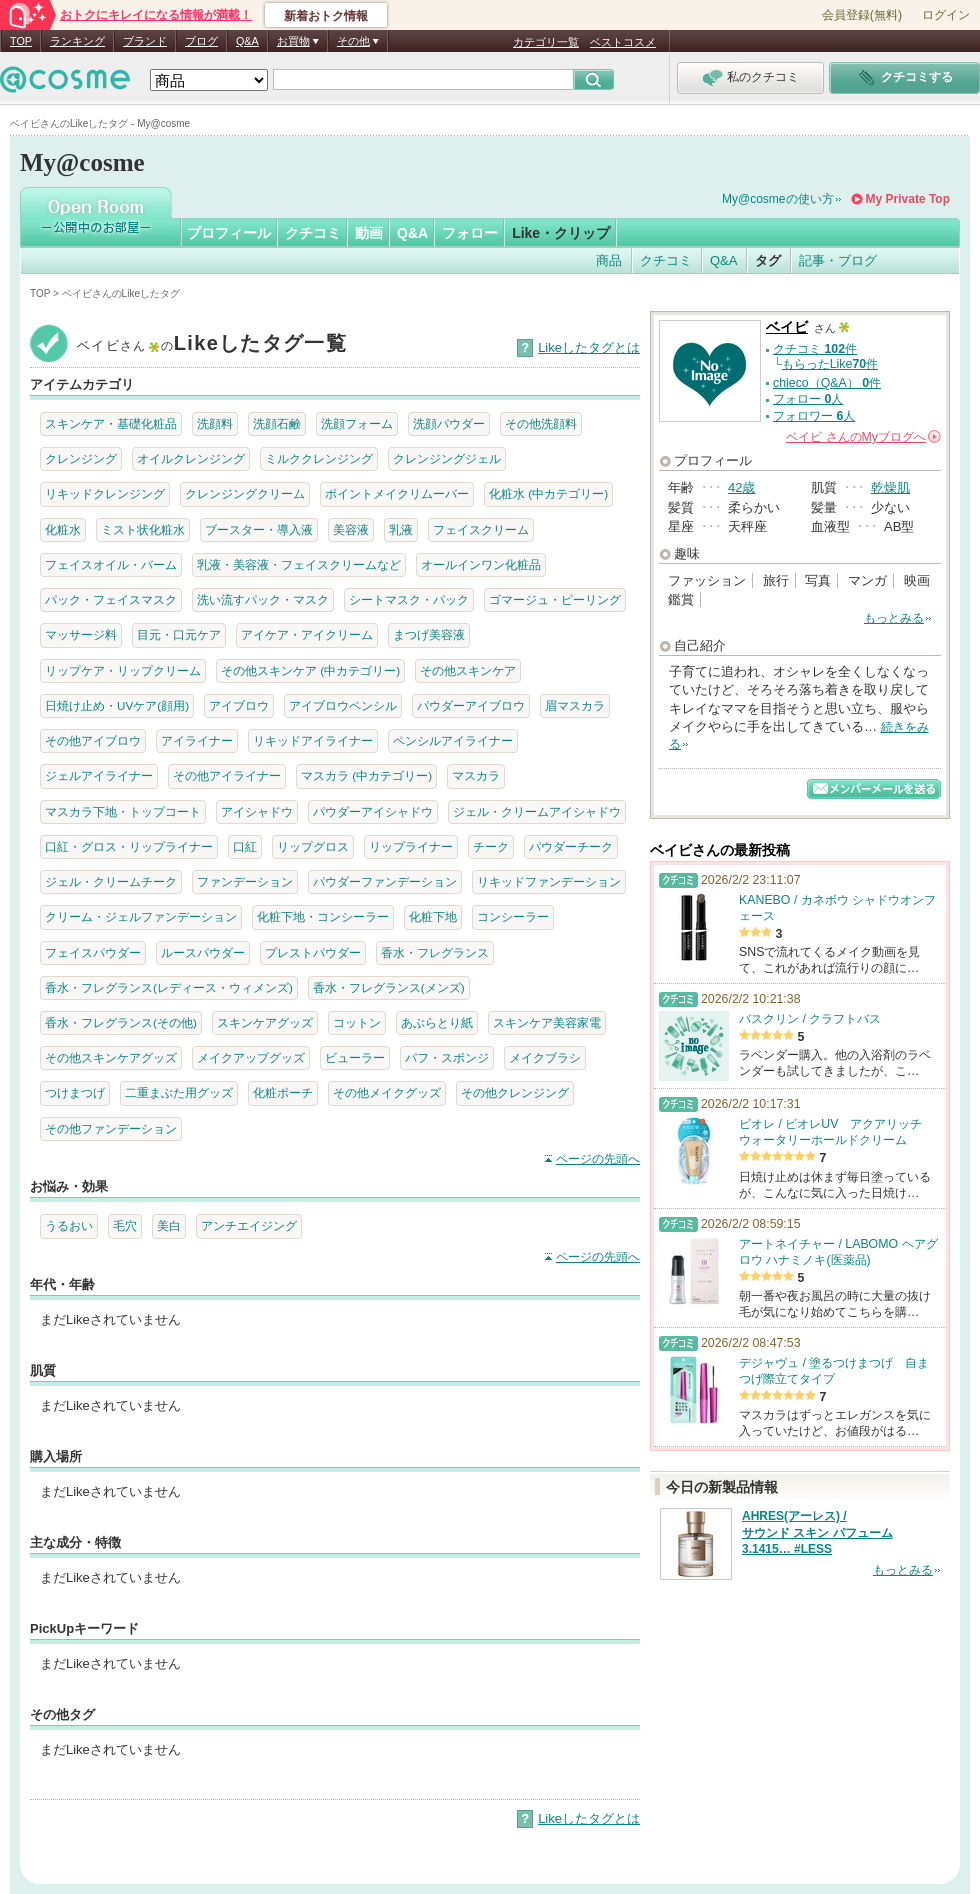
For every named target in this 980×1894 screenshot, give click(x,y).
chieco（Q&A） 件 (827, 383)
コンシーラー (513, 916)
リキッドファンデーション (549, 881)
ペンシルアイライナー (453, 740)
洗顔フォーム (357, 423)
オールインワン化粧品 (481, 564)
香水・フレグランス (435, 952)
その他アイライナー (227, 775)
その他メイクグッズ (387, 1092)
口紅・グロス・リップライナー (129, 846)
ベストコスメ (623, 42)
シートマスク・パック (409, 599)
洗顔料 (215, 423)
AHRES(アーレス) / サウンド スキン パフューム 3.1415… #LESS (817, 1533)
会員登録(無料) (862, 15)
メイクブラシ (545, 1057)
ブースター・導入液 (259, 529)
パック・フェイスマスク (111, 599)
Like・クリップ (561, 233)
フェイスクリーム (481, 529)
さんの (863, 437)
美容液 (351, 529)
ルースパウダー (203, 952)
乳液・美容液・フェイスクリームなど (299, 564)
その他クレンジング (515, 1092)
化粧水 (63, 529)
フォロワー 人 (814, 416)
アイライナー (197, 740)
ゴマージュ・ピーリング (555, 599)
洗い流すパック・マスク (263, 599)
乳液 (401, 529)
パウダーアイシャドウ (373, 811)
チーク (491, 846)
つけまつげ (75, 1092)
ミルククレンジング (319, 458)
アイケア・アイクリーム (307, 634)
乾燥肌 (890, 487)
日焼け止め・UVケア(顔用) (117, 705)
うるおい (69, 1225)
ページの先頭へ (598, 1159)
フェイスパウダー (93, 952)
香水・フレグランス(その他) (121, 1022)
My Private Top (908, 199)
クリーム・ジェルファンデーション (141, 916)
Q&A (247, 41)
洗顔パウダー (449, 423)
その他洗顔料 (541, 423)
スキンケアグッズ (265, 1022)
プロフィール (229, 233)
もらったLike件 (830, 364)
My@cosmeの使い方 (778, 199)
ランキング (77, 41)
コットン (357, 1022)
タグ (768, 260)
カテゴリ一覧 (546, 42)
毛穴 (125, 1225)
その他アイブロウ (93, 740)
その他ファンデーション (111, 1128)
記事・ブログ (838, 260)
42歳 (741, 487)
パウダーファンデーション (385, 881)
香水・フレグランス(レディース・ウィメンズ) (169, 987)
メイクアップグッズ (251, 1057)
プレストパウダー (313, 952)
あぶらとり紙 (437, 1022)
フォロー (470, 233)
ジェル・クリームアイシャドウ (537, 811)
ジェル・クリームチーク (111, 881)
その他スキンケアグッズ (111, 1057)
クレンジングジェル (447, 458)
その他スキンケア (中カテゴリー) (310, 670)
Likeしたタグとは (589, 347)
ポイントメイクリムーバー (397, 493)
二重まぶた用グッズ (179, 1092)
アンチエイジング (249, 1225)
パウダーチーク (571, 846)
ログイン (946, 15)
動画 (369, 233)
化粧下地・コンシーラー (323, 916)
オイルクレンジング (191, 458)
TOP (21, 41)
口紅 (245, 846)
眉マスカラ (575, 705)
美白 (169, 1225)
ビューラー (355, 1057)
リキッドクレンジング (105, 493)
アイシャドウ (257, 811)
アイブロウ (239, 705)
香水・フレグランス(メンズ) (389, 987)
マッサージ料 (81, 634)
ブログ (201, 41)
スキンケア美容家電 (547, 1022)
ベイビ (787, 327)
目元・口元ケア (179, 634)
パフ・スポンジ (447, 1057)
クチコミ (313, 233)
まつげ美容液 (429, 634)
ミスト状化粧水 (143, 529)
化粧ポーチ (283, 1092)
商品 (609, 260)
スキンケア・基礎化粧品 (111, 423)
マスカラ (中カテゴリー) (366, 775)
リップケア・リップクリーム (123, 670)
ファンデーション (245, 881)
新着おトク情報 (326, 16)
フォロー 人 (808, 399)
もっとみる (894, 618)
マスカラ (476, 775)
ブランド (145, 41)
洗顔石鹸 (277, 423)
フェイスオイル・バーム (111, 564)
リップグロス (313, 846)
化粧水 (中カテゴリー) (548, 493)
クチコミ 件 (815, 349)
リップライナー (411, 846)
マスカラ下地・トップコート (123, 811)
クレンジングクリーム (245, 493)
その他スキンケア (468, 670)
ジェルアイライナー (99, 775)
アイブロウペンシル (343, 705)
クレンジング (81, 458)
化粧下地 (433, 916)
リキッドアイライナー (313, 740)
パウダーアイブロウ (471, 705)
